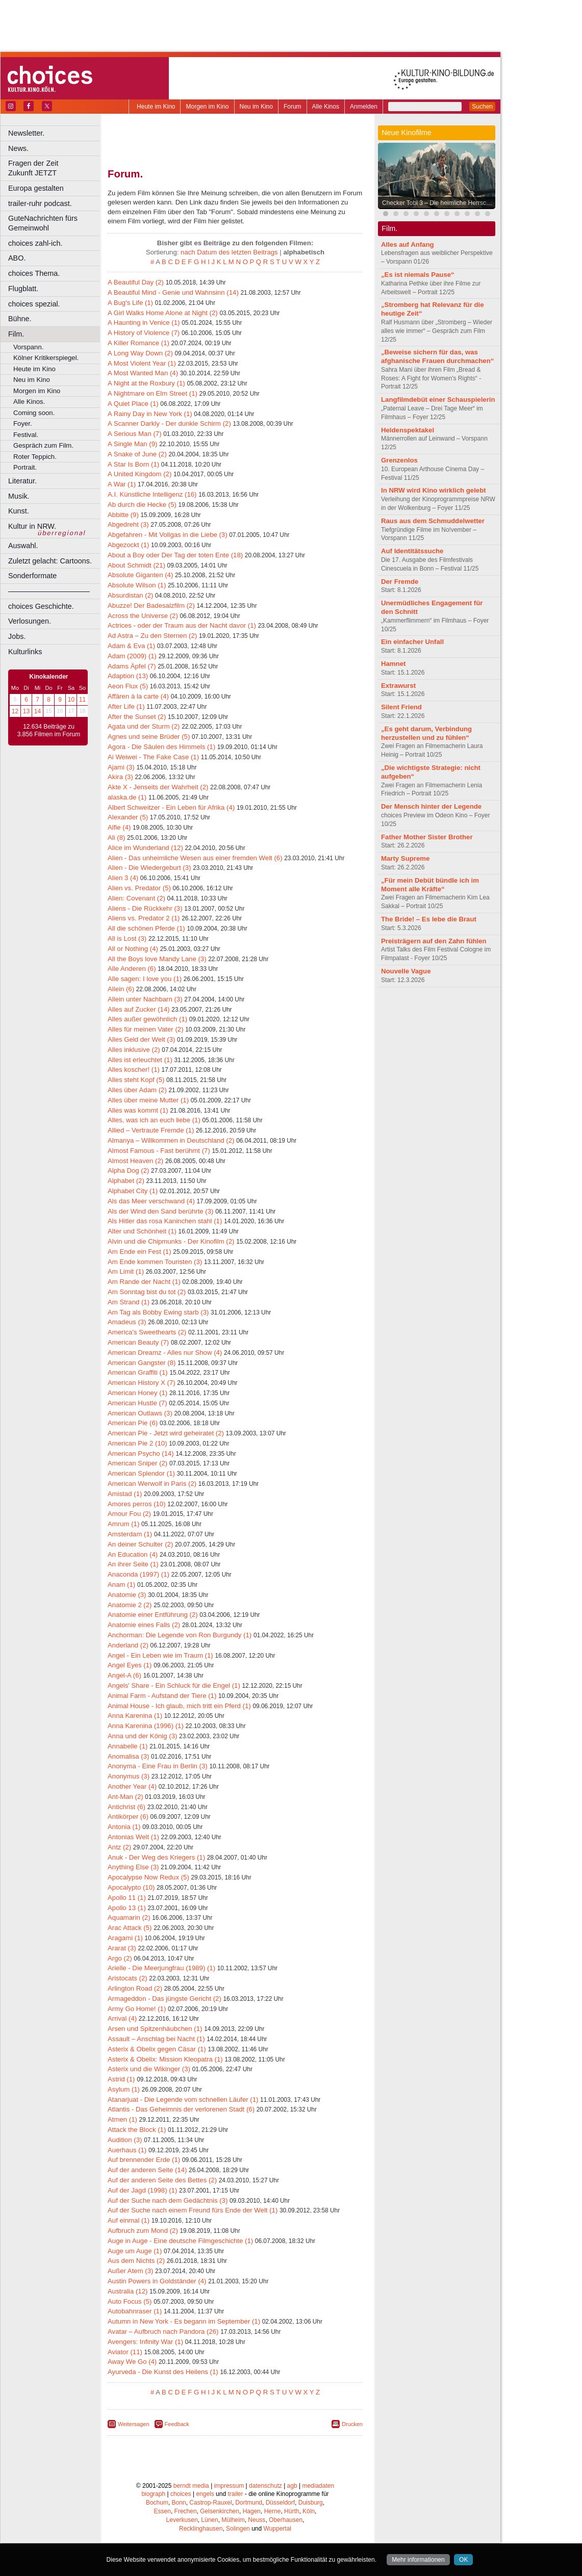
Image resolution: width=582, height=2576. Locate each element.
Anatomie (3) (127, 1595)
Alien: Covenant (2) (136, 898)
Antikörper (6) (128, 1816)
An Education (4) (133, 1554)
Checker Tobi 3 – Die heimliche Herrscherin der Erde (439, 203)
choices (180, 2493)
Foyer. (22, 423)
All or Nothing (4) (133, 948)
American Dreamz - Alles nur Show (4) (165, 1352)
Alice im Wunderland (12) (145, 848)
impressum (229, 2485)
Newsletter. (26, 133)
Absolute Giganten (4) (140, 575)
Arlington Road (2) (135, 1988)
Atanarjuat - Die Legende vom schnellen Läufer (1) (183, 2099)
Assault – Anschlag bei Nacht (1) (156, 2039)
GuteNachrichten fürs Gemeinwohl (43, 223)
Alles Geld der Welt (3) (141, 1039)
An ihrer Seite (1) (133, 1564)
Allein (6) (121, 989)
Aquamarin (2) (129, 1917)
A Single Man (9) (133, 444)
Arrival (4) (122, 2018)
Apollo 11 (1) (127, 1897)
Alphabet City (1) (133, 1191)
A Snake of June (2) (137, 454)
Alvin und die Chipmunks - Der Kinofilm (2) (171, 1241)
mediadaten (318, 2485)
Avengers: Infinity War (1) (145, 2342)
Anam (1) (121, 1584)
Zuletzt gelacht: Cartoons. (50, 561)
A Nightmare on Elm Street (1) (152, 393)
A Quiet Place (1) (133, 403)
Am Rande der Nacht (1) (144, 1281)
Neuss (256, 2519)
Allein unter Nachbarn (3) (145, 999)
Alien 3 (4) (123, 878)
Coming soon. (34, 413)
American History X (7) (141, 1382)
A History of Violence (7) (144, 333)
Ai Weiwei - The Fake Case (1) (153, 757)
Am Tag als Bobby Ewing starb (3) (158, 1312)
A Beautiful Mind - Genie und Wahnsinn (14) (173, 292)
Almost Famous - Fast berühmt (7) (159, 1150)
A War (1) (122, 484)
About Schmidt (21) (136, 565)
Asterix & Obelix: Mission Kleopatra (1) (165, 2059)
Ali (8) (116, 837)
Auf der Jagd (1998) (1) (142, 2190)
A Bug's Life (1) (130, 302)
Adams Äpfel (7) (132, 666)
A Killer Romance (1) (138, 343)
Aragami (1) (125, 1938)
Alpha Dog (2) (128, 1170)
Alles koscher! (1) (134, 1069)
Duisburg (310, 2502)
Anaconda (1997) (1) (138, 1574)
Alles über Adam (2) (137, 1090)
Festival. (25, 435)
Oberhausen (285, 2519)
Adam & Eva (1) (131, 646)
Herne (272, 2511)
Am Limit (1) (126, 1271)
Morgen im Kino (207, 106)
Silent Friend (401, 707)
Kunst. (18, 511)
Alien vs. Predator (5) (139, 888)
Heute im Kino (156, 106)
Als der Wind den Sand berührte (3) (160, 1211)
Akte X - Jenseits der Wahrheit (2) (158, 787)
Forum (292, 106)
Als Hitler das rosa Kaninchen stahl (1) (165, 1221)
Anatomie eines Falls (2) (144, 1625)
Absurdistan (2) (130, 595)
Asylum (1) (124, 2089)
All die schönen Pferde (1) (146, 928)
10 (71, 699)
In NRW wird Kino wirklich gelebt (433, 490)
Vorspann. (28, 347)
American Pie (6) (133, 1423)
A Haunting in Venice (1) (144, 322)
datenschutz (265, 2485)
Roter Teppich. (35, 456)
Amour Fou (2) (129, 1513)
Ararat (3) (122, 1948)
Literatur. (22, 481)
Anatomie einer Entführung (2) (153, 1614)
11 (82, 699)
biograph (153, 2493)
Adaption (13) (128, 676)
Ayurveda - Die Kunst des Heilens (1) (163, 2372)
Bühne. (20, 319)
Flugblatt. (23, 289)
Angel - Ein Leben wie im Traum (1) (160, 1655)
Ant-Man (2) (125, 1796)
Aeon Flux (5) (128, 686)
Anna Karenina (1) (135, 1715)
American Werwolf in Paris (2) (152, 1483)
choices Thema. (34, 273)
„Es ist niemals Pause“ (417, 274)
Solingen (238, 2528)
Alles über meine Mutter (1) (148, 1100)
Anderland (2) (128, 1645)
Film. (16, 334)
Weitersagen (133, 2424)
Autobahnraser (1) (135, 2311)
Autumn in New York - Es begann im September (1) (184, 2321)
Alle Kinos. (29, 401)
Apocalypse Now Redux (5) (148, 1877)
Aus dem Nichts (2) (136, 2260)
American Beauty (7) (138, 1342)
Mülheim (232, 2519)
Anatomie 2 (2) (130, 1605)
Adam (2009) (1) (132, 656)
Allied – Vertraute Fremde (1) (151, 1130)
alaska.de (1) (127, 797)
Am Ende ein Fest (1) (139, 1251)
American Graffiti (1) (138, 1372)
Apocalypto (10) (131, 1887)
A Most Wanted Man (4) (143, 373)
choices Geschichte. (41, 606)
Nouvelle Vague (406, 971)
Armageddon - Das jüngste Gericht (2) (164, 1998)
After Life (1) (126, 706)
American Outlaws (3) (140, 1413)
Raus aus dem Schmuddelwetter (433, 521)
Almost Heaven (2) (135, 1161)
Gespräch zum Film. (43, 445)
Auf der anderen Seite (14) (147, 2170)
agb (292, 2485)
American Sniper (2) (137, 1463)
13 (26, 711)
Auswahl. (23, 546)
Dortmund (248, 2502)
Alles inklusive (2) (134, 1049)
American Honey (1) (137, 1393)
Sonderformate (32, 576)
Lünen (209, 2519)
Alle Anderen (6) (132, 968)
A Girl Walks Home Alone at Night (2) (163, 313)
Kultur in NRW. (32, 526)
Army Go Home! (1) (137, 2009)
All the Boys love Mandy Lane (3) (157, 959)
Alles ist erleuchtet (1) (140, 1060)
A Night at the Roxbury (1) (146, 383)
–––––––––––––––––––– (49, 591)
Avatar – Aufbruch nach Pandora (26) (163, 2331)
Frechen (185, 2511)
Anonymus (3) (128, 1776)
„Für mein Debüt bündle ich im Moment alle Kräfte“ (430, 885)
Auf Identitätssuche (412, 551)
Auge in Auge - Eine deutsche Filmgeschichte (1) (180, 2241)
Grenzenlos (399, 460)
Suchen (482, 106)
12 (15, 711)
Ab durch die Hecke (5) (142, 504)
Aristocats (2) (127, 1978)
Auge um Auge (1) (135, 2251)
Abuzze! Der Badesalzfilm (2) (151, 605)
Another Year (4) (132, 1786)
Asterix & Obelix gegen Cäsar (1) (157, 2049)
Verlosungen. (29, 621)
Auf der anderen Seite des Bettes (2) (162, 2180)
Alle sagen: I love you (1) (145, 979)
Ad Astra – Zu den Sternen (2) (152, 635)
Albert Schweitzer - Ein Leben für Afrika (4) (171, 807)
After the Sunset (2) (137, 716)
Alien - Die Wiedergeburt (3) (149, 867)
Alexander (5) (128, 817)
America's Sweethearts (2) (147, 1332)
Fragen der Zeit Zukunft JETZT (55, 168)
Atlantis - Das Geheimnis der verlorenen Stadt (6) (181, 2109)
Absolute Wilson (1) (137, 585)
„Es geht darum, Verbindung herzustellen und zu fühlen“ (426, 733)
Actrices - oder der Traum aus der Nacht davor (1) (182, 625)
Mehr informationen (418, 2559)
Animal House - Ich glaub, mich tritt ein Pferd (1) (179, 1706)
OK (463, 2559)
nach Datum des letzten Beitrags (229, 252)
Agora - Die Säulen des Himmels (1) (161, 747)
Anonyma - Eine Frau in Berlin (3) (158, 1766)
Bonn (179, 2502)
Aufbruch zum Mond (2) (143, 2230)
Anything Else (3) (133, 1867)
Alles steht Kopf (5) (136, 1080)
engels (205, 2493)
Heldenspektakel (407, 430)
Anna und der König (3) (142, 1736)
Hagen (252, 2511)
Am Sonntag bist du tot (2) (147, 1292)
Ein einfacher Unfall (412, 642)
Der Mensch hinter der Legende (431, 806)
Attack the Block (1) (137, 2129)
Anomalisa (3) (128, 1756)
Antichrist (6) (126, 1807)
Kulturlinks (25, 652)
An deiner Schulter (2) (140, 1544)
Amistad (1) (125, 1494)
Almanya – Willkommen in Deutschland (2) (171, 1140)
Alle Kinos (325, 106)
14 (37, 711)
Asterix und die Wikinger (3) (149, 2069)
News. (18, 148)
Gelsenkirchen (219, 2511)
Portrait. (25, 467)
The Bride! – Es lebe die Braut (428, 919)
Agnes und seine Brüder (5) (149, 736)
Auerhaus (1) (127, 2150)
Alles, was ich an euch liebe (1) (154, 1120)
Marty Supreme (405, 858)
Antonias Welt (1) (133, 1837)
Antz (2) (119, 1847)
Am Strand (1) (128, 1302)
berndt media (191, 2485)
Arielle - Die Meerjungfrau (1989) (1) (161, 1968)
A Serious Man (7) (135, 433)
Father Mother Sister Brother (427, 837)
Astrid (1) (121, 2079)
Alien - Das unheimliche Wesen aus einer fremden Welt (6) (195, 858)
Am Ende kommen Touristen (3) (155, 1262)
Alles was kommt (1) (138, 1110)
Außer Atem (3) (130, 2271)
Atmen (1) (122, 2119)
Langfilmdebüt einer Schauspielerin (438, 399)
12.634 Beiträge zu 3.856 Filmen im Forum (48, 730)
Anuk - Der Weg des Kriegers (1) (156, 1857)
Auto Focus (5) (130, 2301)
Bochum (157, 2502)
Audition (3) (125, 2140)
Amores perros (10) (137, 1504)
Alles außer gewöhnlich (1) (147, 1019)
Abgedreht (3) (128, 524)
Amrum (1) (123, 1524)
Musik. (19, 496)
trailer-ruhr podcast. (40, 203)
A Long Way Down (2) (140, 353)
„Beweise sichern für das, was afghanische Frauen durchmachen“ (437, 356)
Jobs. (17, 636)
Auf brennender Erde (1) (144, 2159)
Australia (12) (127, 2291)
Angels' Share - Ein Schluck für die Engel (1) (174, 1685)
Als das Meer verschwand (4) (151, 1201)
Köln (308, 2511)
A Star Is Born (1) (133, 464)
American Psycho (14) (141, 1453)
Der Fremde (399, 581)
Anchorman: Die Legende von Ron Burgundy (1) (179, 1635)
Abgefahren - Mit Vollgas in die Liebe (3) (167, 534)
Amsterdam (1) (130, 1534)
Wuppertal (277, 2528)
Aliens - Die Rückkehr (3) (145, 908)
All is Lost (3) (127, 938)
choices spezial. (34, 304)
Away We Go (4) (132, 2361)
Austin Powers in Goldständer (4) (157, 2281)
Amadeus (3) (127, 1322)
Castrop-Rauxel (210, 2502)
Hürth (291, 2511)
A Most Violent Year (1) (142, 363)
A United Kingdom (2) (139, 474)
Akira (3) (120, 777)
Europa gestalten (36, 188)
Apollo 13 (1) (127, 1908)
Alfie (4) (119, 827)
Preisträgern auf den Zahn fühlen (434, 941)
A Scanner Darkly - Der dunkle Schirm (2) (169, 423)
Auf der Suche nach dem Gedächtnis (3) (167, 2200)
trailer (235, 2493)
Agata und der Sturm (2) (144, 726)
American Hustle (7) (137, 1403)
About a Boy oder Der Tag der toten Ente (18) (175, 555)
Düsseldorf (280, 2502)
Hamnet (393, 663)
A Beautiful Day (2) (136, 282)
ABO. (17, 258)
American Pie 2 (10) (137, 1443)
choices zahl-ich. (35, 243)
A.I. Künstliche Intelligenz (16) (152, 494)
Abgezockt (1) (128, 545)
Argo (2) (120, 1958)
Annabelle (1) (127, 1746)
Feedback (177, 2424)
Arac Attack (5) (129, 1927)
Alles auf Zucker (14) (139, 1009)
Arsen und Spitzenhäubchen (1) (155, 2028)
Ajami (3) (121, 767)
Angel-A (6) (124, 1675)
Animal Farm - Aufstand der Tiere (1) (162, 1695)
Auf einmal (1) (128, 2220)
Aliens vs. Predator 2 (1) (144, 918)
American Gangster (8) (141, 1363)
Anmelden (363, 106)
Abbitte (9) (123, 515)
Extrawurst (398, 685)
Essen (162, 2511)
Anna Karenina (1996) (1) (146, 1726)
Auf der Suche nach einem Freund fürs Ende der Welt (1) (192, 2210)
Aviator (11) (125, 2352)
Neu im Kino (256, 106)
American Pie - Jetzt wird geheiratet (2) (166, 1433)
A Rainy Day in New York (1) (150, 414)
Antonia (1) (124, 1827)
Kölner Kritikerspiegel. (46, 358)
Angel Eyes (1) (130, 1665)
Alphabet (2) (126, 1180)
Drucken (352, 2424)
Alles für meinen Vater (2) (146, 1029)
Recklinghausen (200, 2528)
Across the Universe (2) (143, 616)
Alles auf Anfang (407, 244)
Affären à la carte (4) (138, 696)
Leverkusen (182, 2519)
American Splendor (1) (141, 1473)
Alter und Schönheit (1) (142, 1231)
